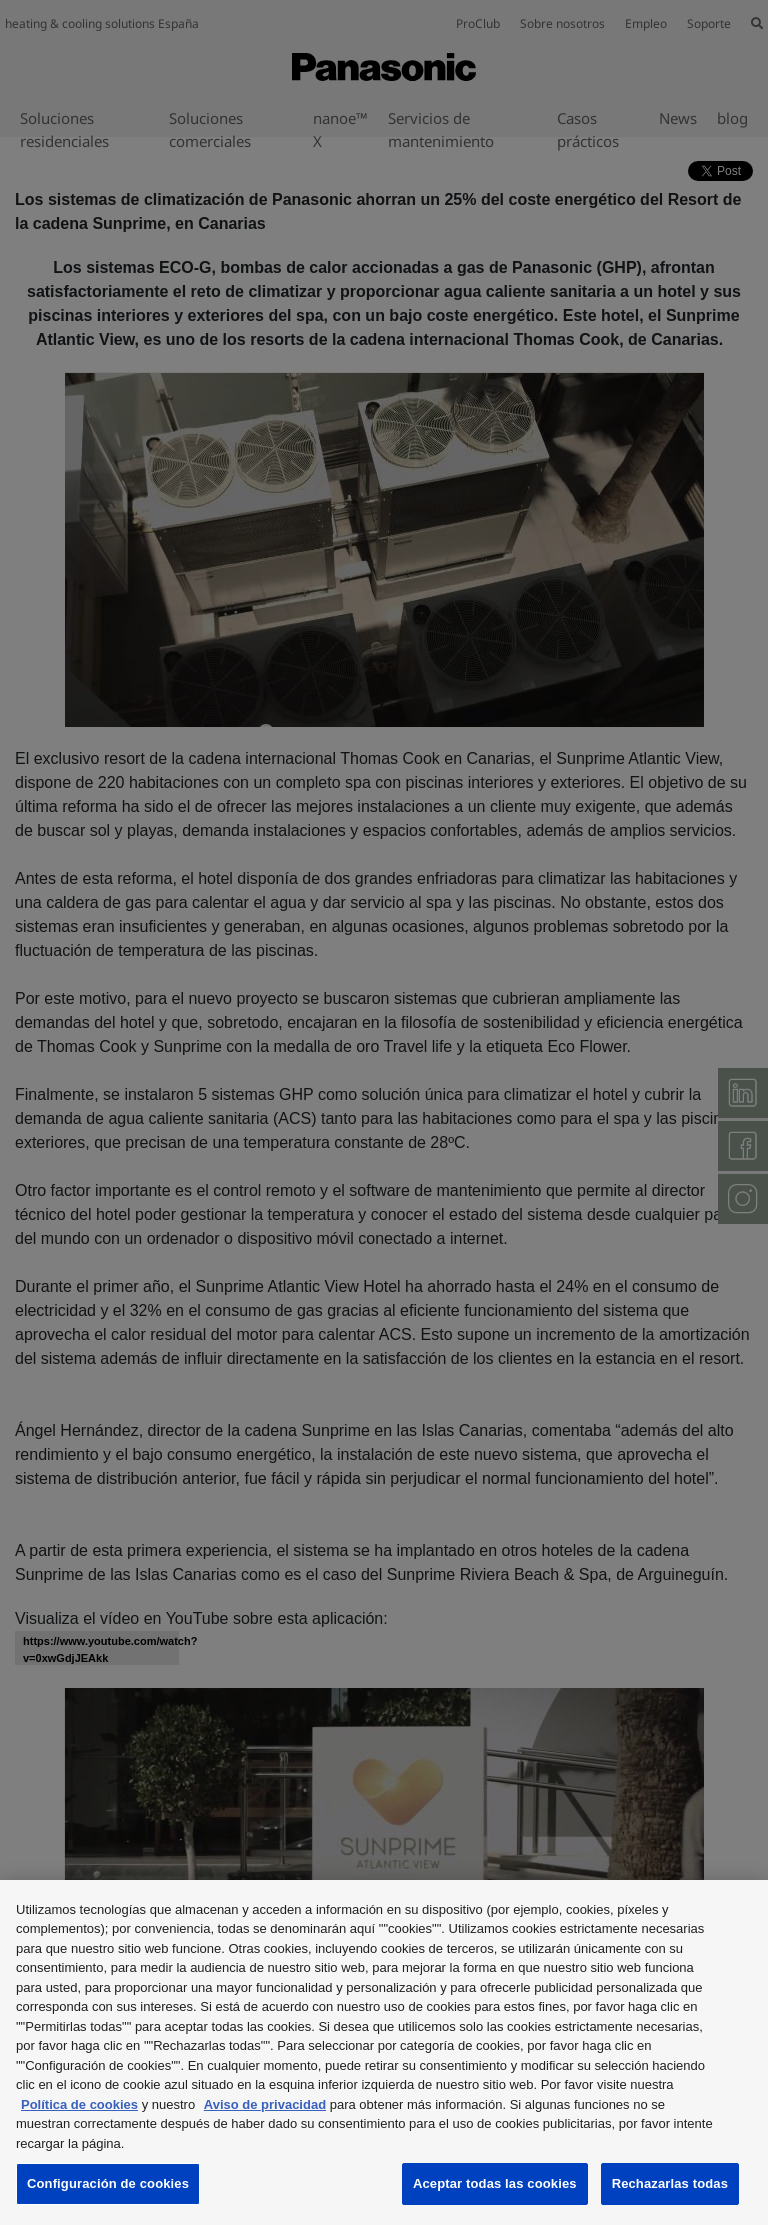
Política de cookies (79, 2104)
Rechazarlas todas (670, 2183)
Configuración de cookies (108, 2183)
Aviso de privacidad (265, 2104)
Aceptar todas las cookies (495, 2183)
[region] (384, 2052)
